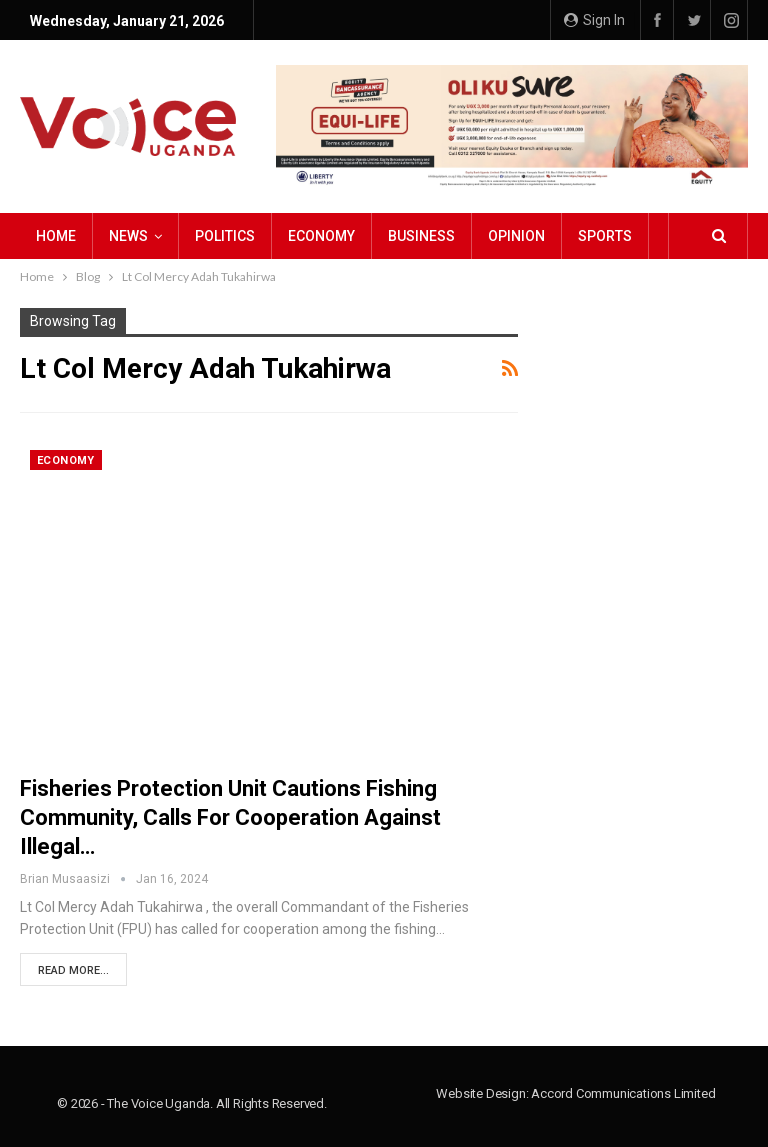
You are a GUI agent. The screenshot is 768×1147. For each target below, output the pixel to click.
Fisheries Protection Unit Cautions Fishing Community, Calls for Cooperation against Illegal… (230, 817)
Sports (605, 236)
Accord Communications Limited (623, 1093)
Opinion (516, 236)
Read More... (73, 970)
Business (421, 236)
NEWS (128, 236)
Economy (321, 236)
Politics (225, 236)
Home (56, 236)
